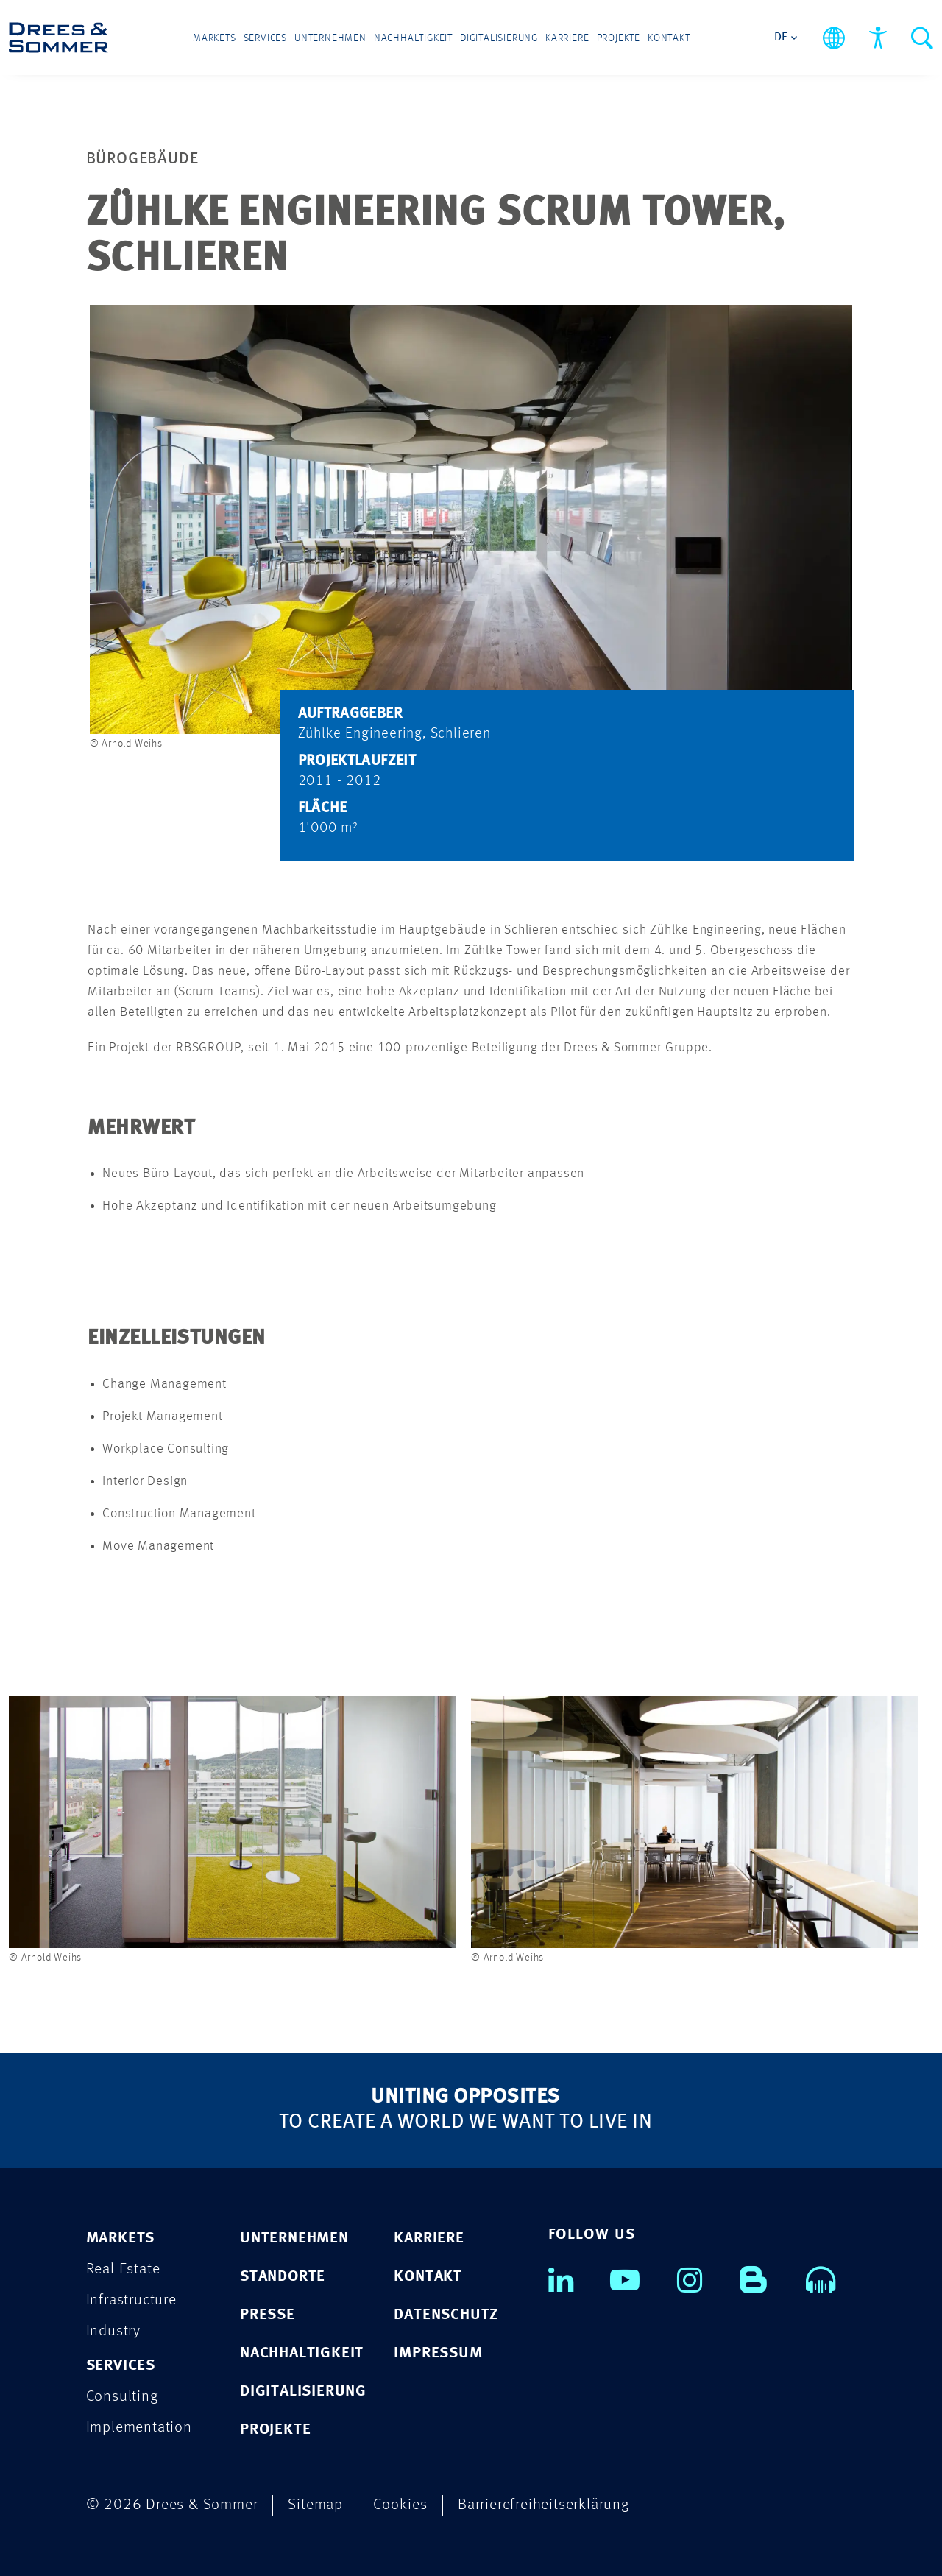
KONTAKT (428, 2276)
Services (265, 38)
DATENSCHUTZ (446, 2315)
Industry (113, 2331)
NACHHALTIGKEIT (302, 2353)
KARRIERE (429, 2238)
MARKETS (120, 2238)
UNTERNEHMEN (294, 2238)
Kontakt (669, 38)
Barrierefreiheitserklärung (543, 2505)
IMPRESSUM (438, 2353)
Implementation (139, 2427)
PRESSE (267, 2315)
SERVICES (120, 2366)
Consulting (122, 2396)
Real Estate (123, 2269)
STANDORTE (282, 2276)
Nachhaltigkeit (413, 38)
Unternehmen (330, 38)
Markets (214, 38)
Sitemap (315, 2505)
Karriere (567, 38)
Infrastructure (131, 2300)
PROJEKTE (275, 2430)
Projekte (618, 38)
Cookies (400, 2505)
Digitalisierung (499, 38)
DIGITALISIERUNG (303, 2391)
